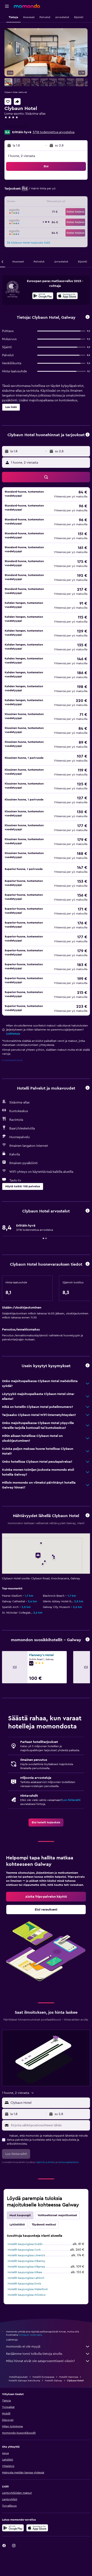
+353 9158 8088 (15, 126)
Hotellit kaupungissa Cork (24, 2249)
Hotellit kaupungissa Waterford (28, 2289)
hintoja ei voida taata (30, 2335)
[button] (6, 6)
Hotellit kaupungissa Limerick (26, 2255)
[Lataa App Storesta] (67, 296)
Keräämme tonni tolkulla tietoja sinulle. (48, 2353)
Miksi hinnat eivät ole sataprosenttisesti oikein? (48, 2361)
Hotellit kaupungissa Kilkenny (26, 2261)
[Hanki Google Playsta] (42, 296)
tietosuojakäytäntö (68, 2162)
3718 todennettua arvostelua (53, 132)
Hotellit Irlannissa (68, 2377)
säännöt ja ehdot (45, 2162)
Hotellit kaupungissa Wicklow (27, 2295)
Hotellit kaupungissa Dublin (25, 2244)
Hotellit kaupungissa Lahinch (26, 2278)
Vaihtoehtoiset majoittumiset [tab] (57, 2215)
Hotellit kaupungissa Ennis (24, 2283)
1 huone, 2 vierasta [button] (21, 156)
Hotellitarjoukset (18, 2377)
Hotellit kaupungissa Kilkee (25, 2272)
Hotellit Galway (53, 2380)
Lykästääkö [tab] (17, 2224)
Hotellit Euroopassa (43, 2377)
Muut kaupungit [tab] (20, 2215)
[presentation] (67, 295)
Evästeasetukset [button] (12, 1060)
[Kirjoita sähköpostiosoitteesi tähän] (49, 2125)
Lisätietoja (13, 1033)
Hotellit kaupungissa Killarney (26, 2266)
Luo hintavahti (71, 1800)
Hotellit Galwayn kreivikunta (24, 2380)
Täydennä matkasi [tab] (44, 2224)
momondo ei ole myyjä (48, 2346)
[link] (46, 1822)
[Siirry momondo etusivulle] (27, 6)
